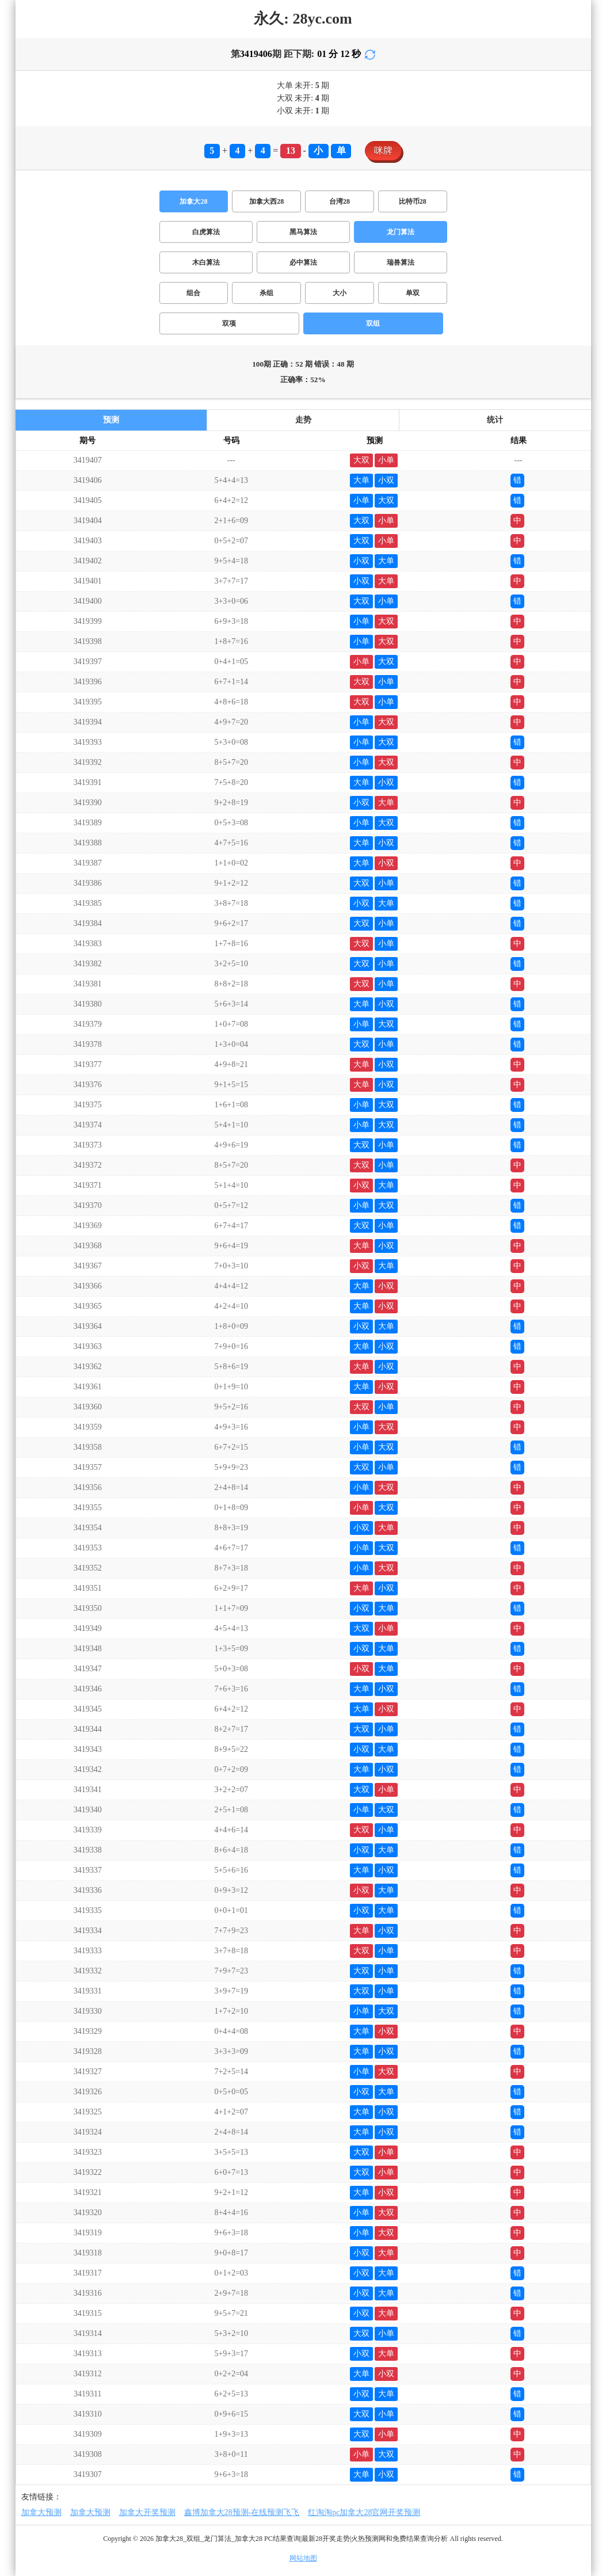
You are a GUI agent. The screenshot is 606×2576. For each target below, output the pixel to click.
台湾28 (339, 201)
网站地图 (303, 2558)
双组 (373, 323)
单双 (413, 293)
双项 (229, 323)
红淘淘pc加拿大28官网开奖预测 (364, 2512)
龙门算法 (400, 232)
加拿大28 (193, 201)
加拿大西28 (266, 201)
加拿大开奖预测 (147, 2512)
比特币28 (412, 201)
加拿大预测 (41, 2512)
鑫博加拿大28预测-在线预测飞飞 (242, 2512)
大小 (339, 293)
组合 (193, 293)
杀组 (266, 293)
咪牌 (383, 150)
